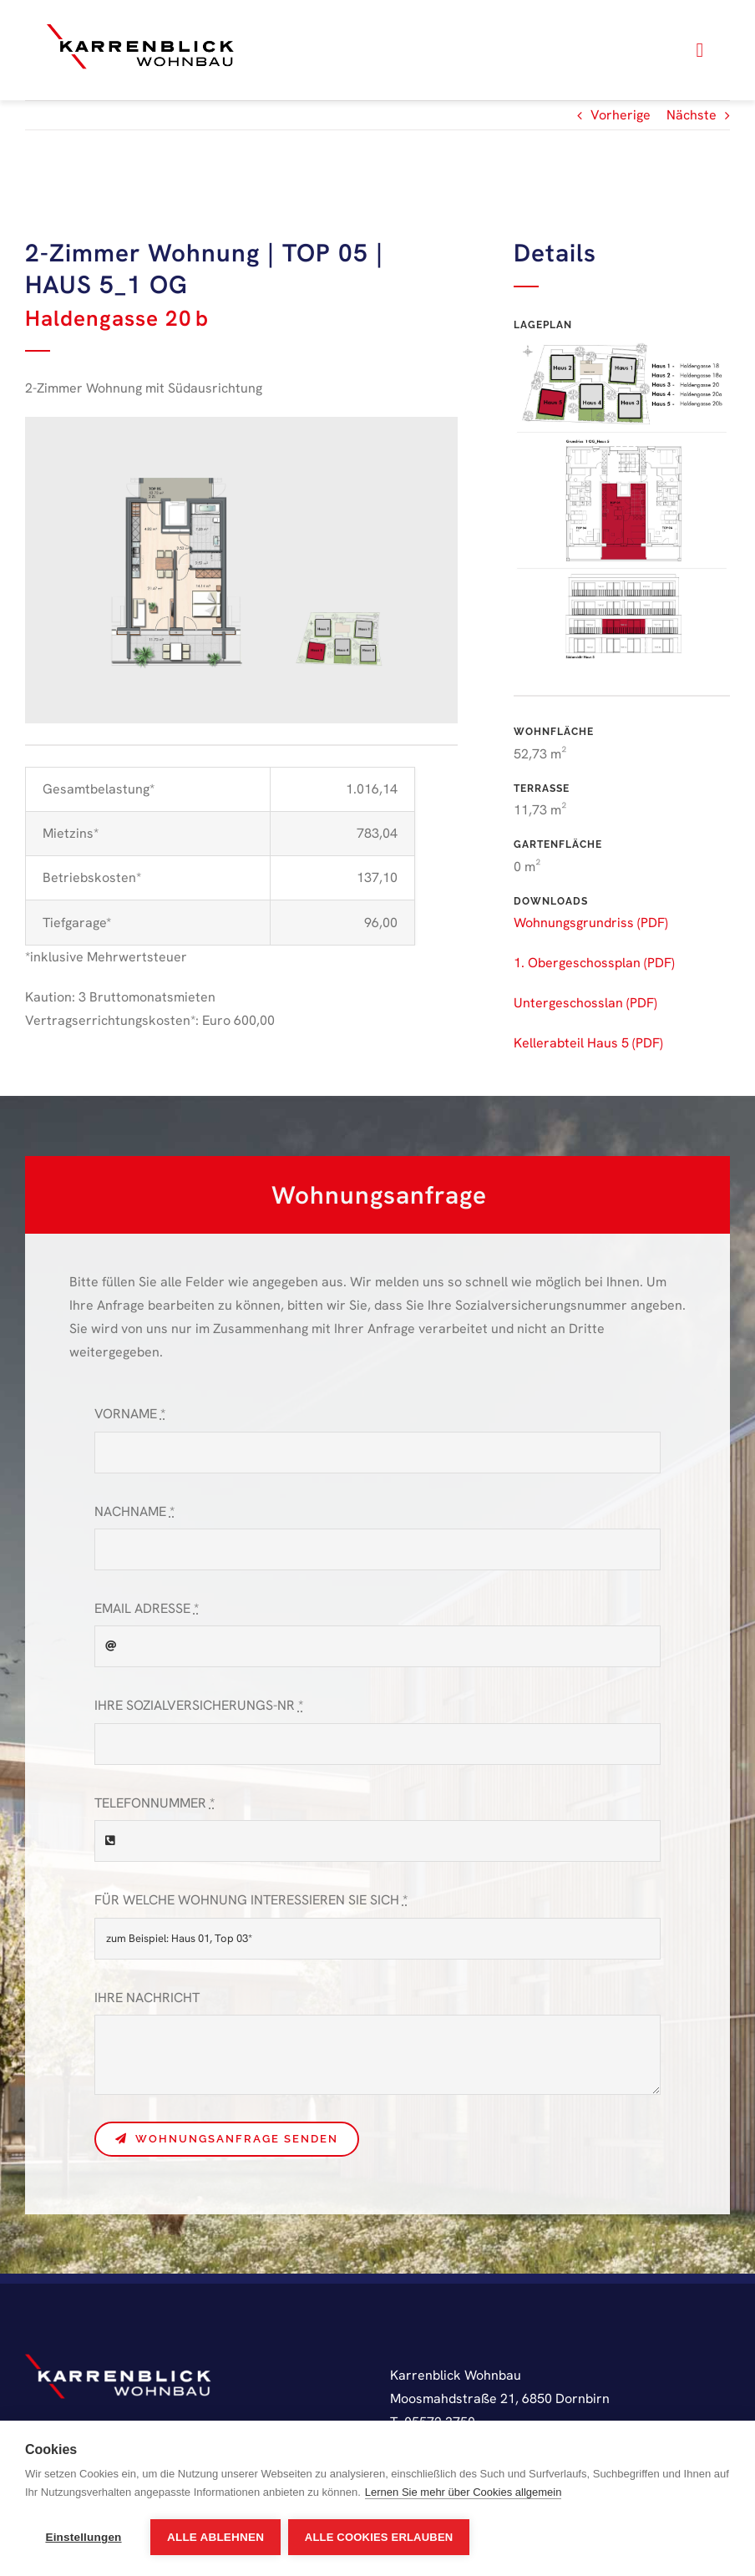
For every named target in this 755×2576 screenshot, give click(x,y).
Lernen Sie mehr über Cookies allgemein (463, 2493)
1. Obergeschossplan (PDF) (594, 962)
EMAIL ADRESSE (146, 1608)
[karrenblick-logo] (140, 26)
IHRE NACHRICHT (147, 1997)
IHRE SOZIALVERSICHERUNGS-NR (198, 1705)
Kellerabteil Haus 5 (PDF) (588, 1043)
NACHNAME (134, 1511)
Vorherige (620, 115)
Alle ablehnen (215, 2537)
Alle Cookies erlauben (380, 2537)
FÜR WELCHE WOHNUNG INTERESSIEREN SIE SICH (251, 1900)
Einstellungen (83, 2537)
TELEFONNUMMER (154, 1803)
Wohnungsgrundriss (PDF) (591, 922)
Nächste (691, 115)
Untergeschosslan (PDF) (585, 1003)
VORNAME (129, 1413)
